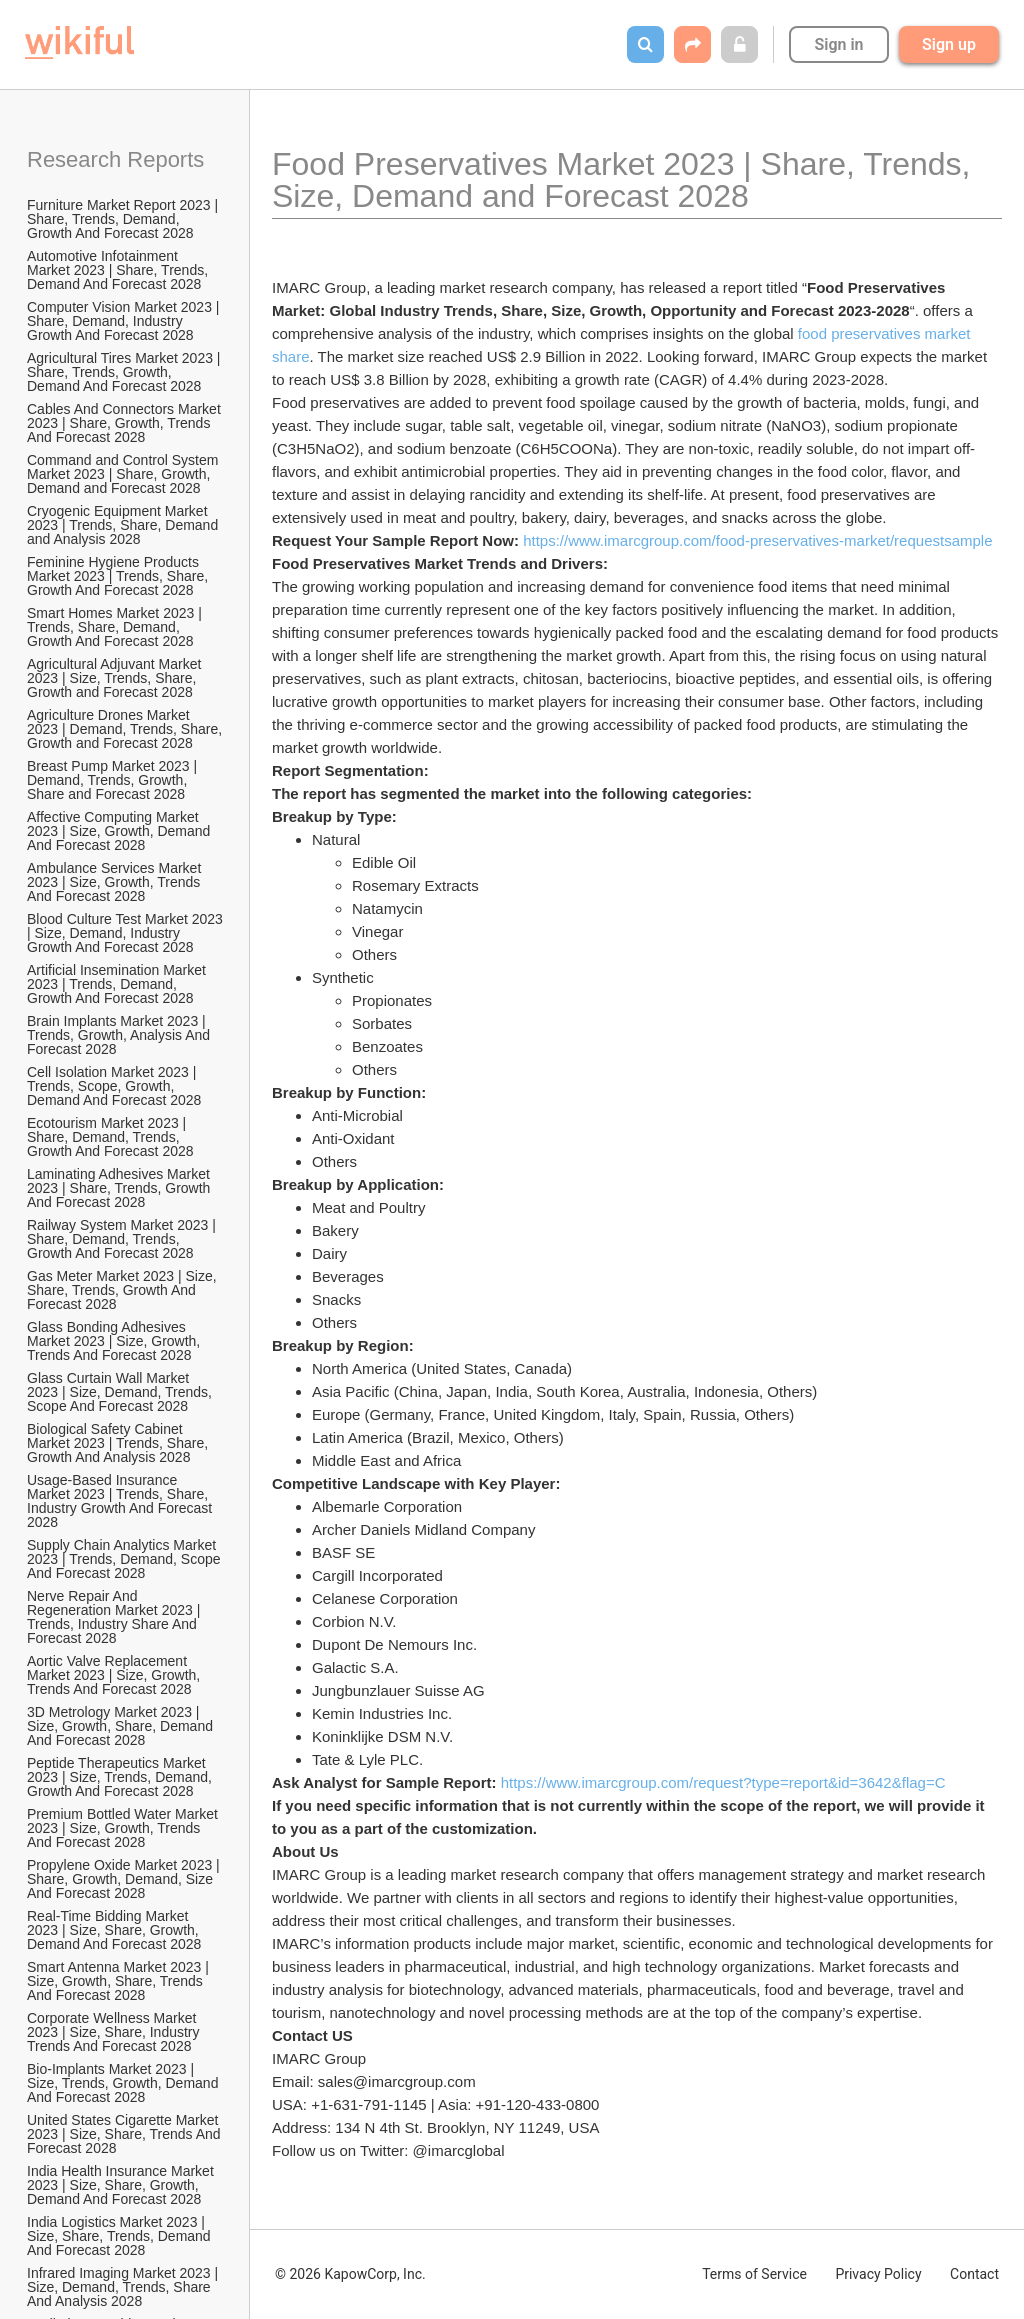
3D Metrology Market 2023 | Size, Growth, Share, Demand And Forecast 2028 (121, 1726)
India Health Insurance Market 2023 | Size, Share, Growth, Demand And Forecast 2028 (122, 2185)
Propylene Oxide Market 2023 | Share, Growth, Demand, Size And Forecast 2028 (125, 1879)
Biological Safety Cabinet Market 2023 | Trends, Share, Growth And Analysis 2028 (119, 1443)
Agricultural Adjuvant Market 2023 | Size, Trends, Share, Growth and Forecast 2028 (116, 678)
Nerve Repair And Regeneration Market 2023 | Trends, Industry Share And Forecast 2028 (115, 1617)
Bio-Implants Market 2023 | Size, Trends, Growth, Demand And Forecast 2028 (124, 2083)
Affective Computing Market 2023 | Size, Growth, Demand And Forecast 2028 (120, 831)
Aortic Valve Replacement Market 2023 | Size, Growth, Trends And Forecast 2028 (115, 1675)
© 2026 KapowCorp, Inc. (350, 2274)
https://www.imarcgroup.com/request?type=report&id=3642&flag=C (723, 1782)
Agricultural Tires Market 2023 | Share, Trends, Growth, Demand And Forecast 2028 (125, 372)
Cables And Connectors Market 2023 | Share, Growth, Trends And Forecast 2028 (126, 423)
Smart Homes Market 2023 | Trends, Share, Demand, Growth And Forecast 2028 (116, 627)
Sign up (949, 44)
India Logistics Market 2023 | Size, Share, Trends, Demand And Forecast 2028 (120, 2236)
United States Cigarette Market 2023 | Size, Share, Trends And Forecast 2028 (125, 2134)
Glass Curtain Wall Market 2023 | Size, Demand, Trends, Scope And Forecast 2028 (121, 1392)
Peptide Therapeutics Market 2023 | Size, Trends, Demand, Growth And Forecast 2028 (121, 1777)
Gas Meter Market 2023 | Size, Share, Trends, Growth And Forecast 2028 (124, 1290)
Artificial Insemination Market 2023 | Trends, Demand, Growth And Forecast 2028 (118, 984)
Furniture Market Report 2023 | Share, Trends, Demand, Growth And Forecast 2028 (124, 219)
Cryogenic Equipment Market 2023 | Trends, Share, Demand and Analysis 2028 (124, 525)
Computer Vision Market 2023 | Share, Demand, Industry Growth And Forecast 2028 (125, 321)
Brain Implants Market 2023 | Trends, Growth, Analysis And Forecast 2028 (120, 1035)
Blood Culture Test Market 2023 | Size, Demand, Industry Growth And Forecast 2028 (126, 933)
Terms (754, 2274)
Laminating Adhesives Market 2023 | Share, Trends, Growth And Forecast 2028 (120, 1188)
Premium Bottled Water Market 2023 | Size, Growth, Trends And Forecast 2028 (124, 1828)
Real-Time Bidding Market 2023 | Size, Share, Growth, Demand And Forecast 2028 (115, 1930)
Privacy (878, 2274)
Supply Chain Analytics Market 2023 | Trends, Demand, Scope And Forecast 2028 (125, 1559)
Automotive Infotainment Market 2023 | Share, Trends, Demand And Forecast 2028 (119, 270)
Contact (974, 2274)
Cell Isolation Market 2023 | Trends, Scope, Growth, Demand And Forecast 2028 (114, 1086)
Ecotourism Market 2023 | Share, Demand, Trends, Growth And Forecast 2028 (110, 1137)
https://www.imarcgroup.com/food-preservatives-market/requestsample (757, 540)
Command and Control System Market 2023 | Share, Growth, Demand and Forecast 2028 (124, 474)
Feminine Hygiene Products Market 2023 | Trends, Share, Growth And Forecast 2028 (119, 576)
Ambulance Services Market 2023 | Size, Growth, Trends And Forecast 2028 (116, 882)
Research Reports (115, 159)
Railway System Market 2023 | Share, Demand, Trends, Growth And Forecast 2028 (123, 1239)
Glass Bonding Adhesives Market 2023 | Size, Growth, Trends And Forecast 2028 (115, 1341)
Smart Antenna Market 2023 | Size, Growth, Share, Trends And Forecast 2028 (120, 1981)
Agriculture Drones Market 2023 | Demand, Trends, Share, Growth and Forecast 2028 (126, 729)
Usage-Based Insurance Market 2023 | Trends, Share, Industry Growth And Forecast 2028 (121, 1501)
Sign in (838, 44)
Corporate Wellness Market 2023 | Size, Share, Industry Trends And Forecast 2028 (115, 2032)
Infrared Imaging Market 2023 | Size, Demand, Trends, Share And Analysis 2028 (124, 2287)
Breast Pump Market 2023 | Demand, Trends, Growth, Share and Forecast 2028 (114, 780)
